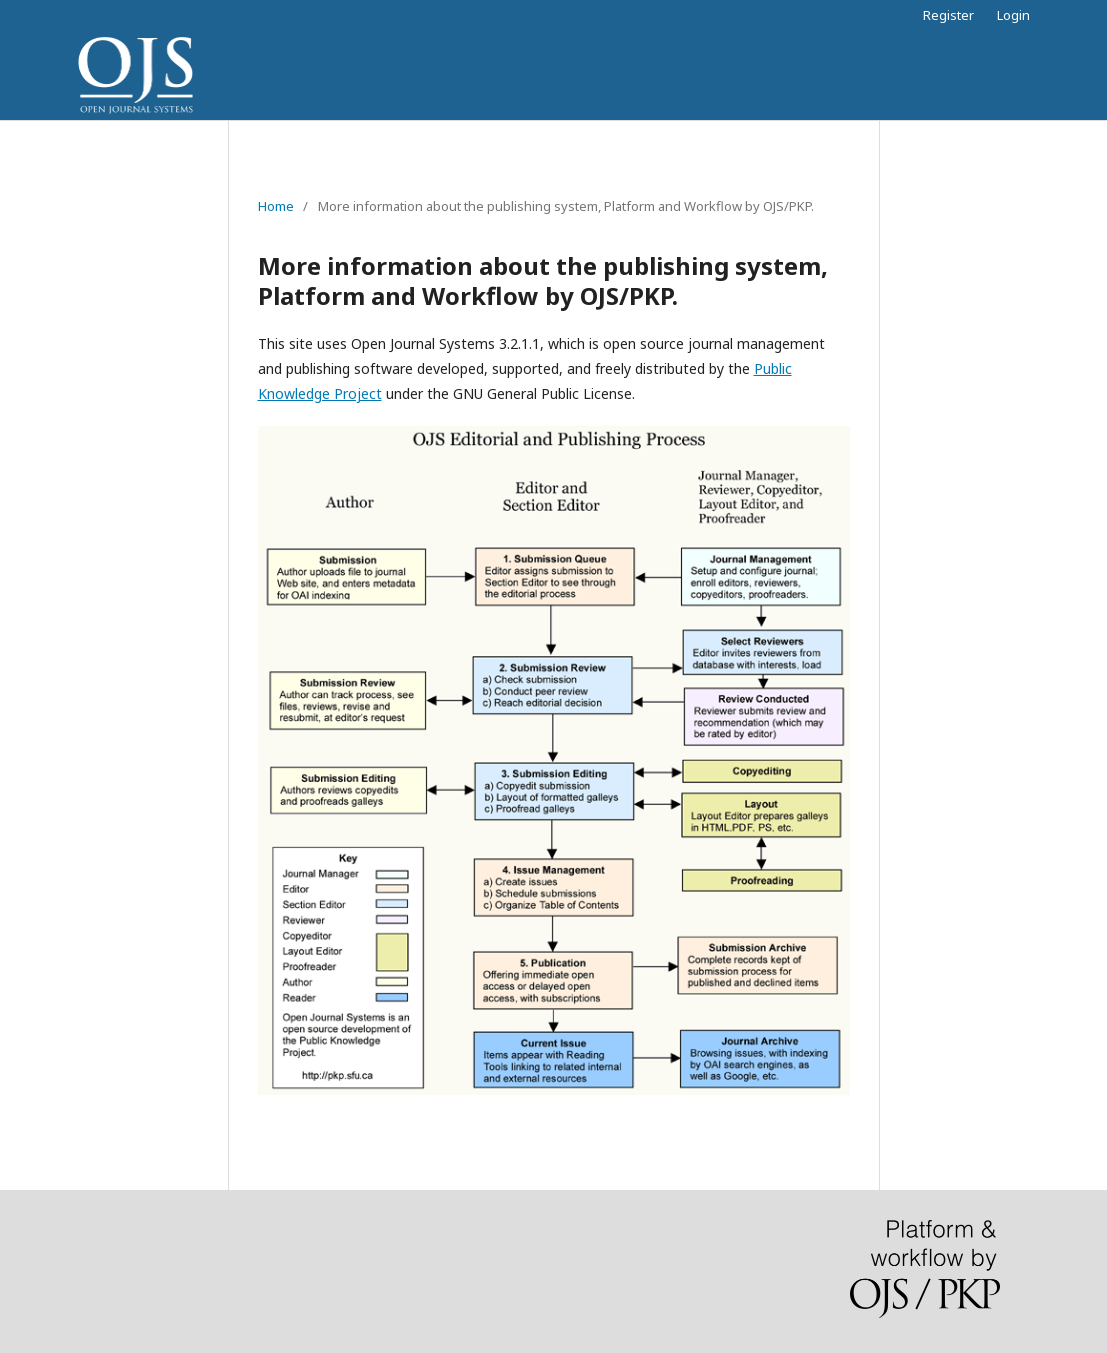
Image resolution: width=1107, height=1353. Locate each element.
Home (276, 206)
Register (948, 15)
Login (1013, 15)
